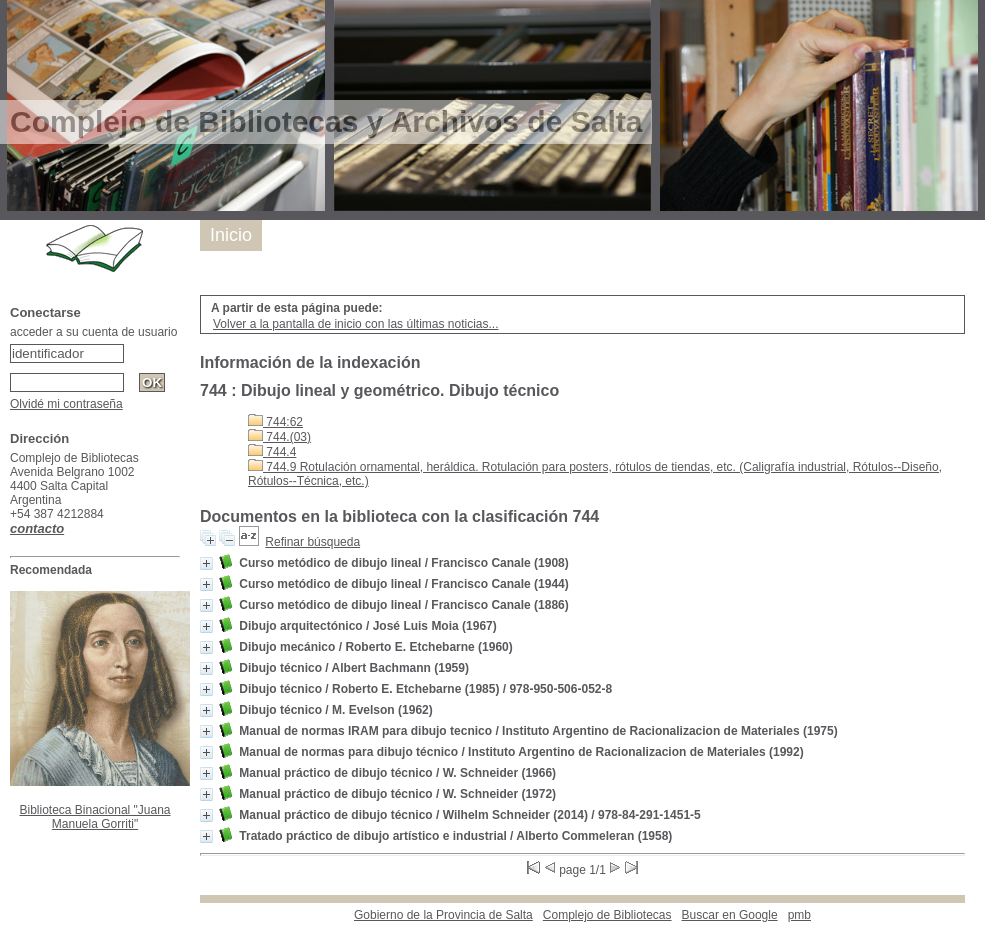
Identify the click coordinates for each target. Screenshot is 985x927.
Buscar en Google (730, 915)
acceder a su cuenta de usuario (93, 332)
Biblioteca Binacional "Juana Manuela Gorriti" (94, 817)
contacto (37, 528)
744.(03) (279, 437)
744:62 (275, 422)
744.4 (272, 452)
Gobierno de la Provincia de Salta (443, 915)
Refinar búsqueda (312, 542)
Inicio (231, 235)
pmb (799, 915)
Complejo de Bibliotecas (607, 915)
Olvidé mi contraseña (66, 404)
